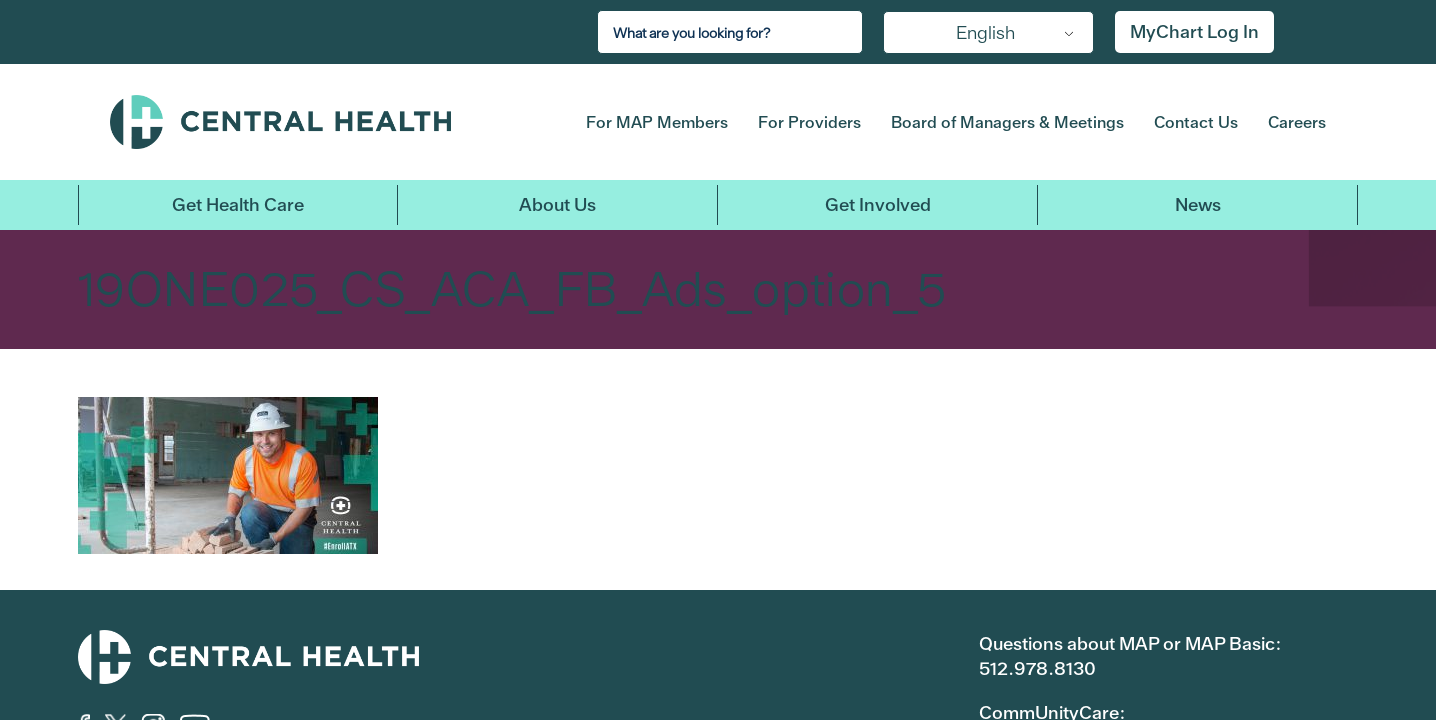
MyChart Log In (1194, 31)
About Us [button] (557, 204)
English (985, 32)
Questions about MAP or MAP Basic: (1129, 643)
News (1198, 204)
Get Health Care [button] (238, 204)
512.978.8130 (1037, 668)
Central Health (316, 122)
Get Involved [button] (878, 204)
